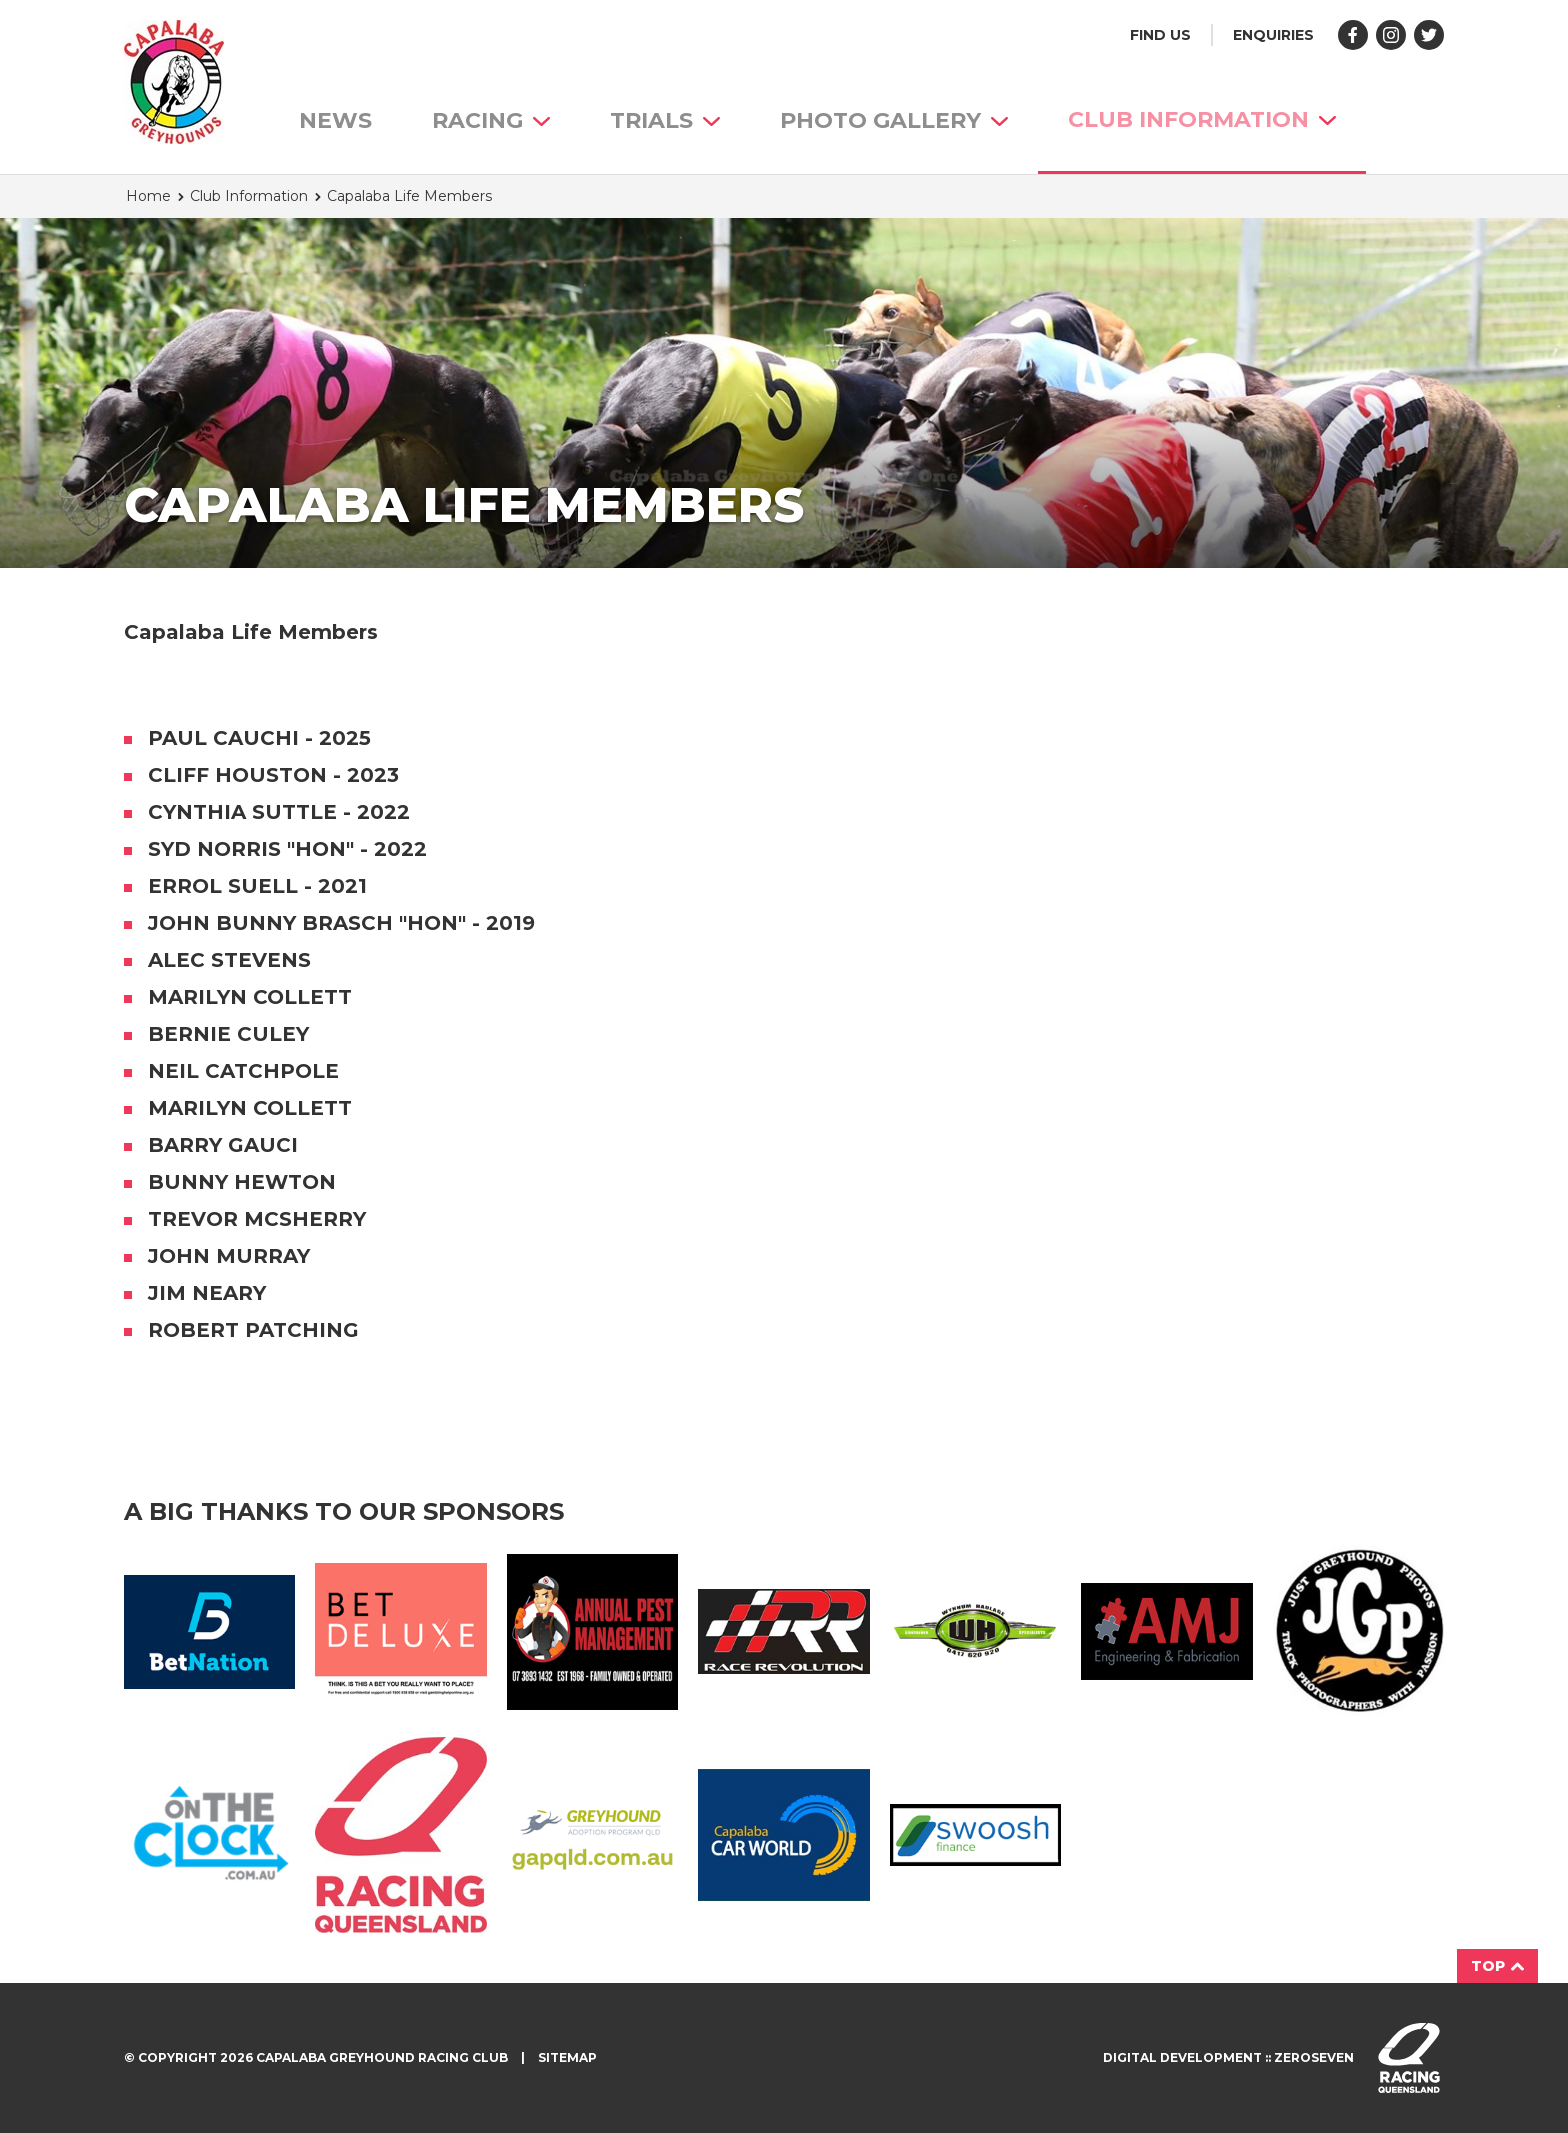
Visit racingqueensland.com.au (1409, 2058)
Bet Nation (209, 1632)
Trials (665, 120)
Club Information (1202, 119)
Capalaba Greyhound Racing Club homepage (174, 82)
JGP (1358, 1631)
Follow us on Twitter (1429, 35)
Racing (491, 120)
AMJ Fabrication (1166, 1631)
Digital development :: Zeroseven (1228, 2057)
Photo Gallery (894, 120)
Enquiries (1273, 35)
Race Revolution (783, 1631)
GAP (592, 1835)
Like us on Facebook (1353, 35)
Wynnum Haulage (975, 1632)
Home (148, 196)
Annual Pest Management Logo (592, 1632)
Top (1497, 1966)
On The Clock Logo (209, 1835)
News (335, 120)
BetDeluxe (400, 1631)
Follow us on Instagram (1391, 35)
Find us (1160, 35)
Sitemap (567, 2057)
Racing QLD (400, 1835)
